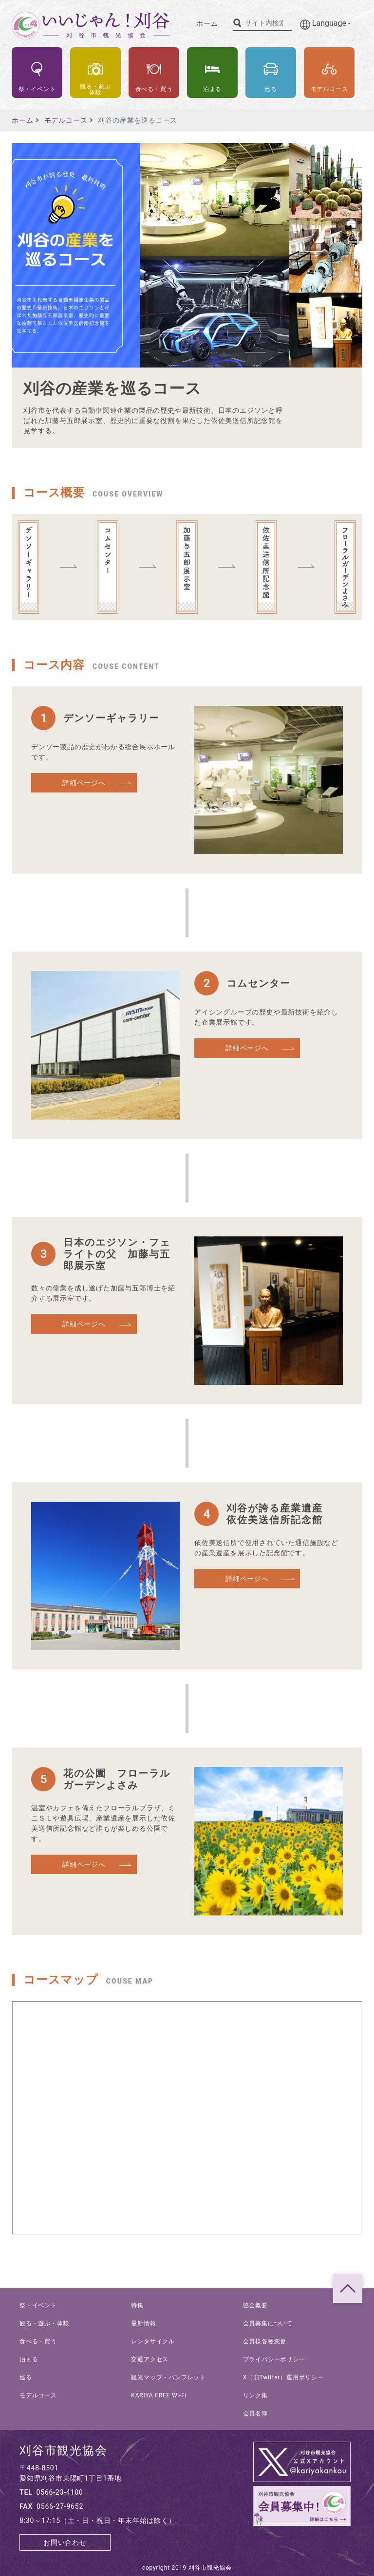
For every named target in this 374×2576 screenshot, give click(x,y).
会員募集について (268, 2323)
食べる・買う (38, 2341)
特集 (137, 2305)
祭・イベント (38, 2305)
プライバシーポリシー (274, 2359)
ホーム (207, 23)
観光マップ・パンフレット (168, 2377)
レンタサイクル (153, 2341)
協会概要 (255, 2305)
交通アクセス (149, 2359)
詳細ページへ (84, 783)
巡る (25, 2377)
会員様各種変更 (265, 2341)
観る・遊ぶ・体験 (44, 2323)
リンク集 (255, 2395)
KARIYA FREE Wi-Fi (159, 2395)
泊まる (28, 2359)
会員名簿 (255, 2413)
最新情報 (143, 2323)
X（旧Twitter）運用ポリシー (283, 2377)
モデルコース (66, 120)
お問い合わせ (65, 2542)
